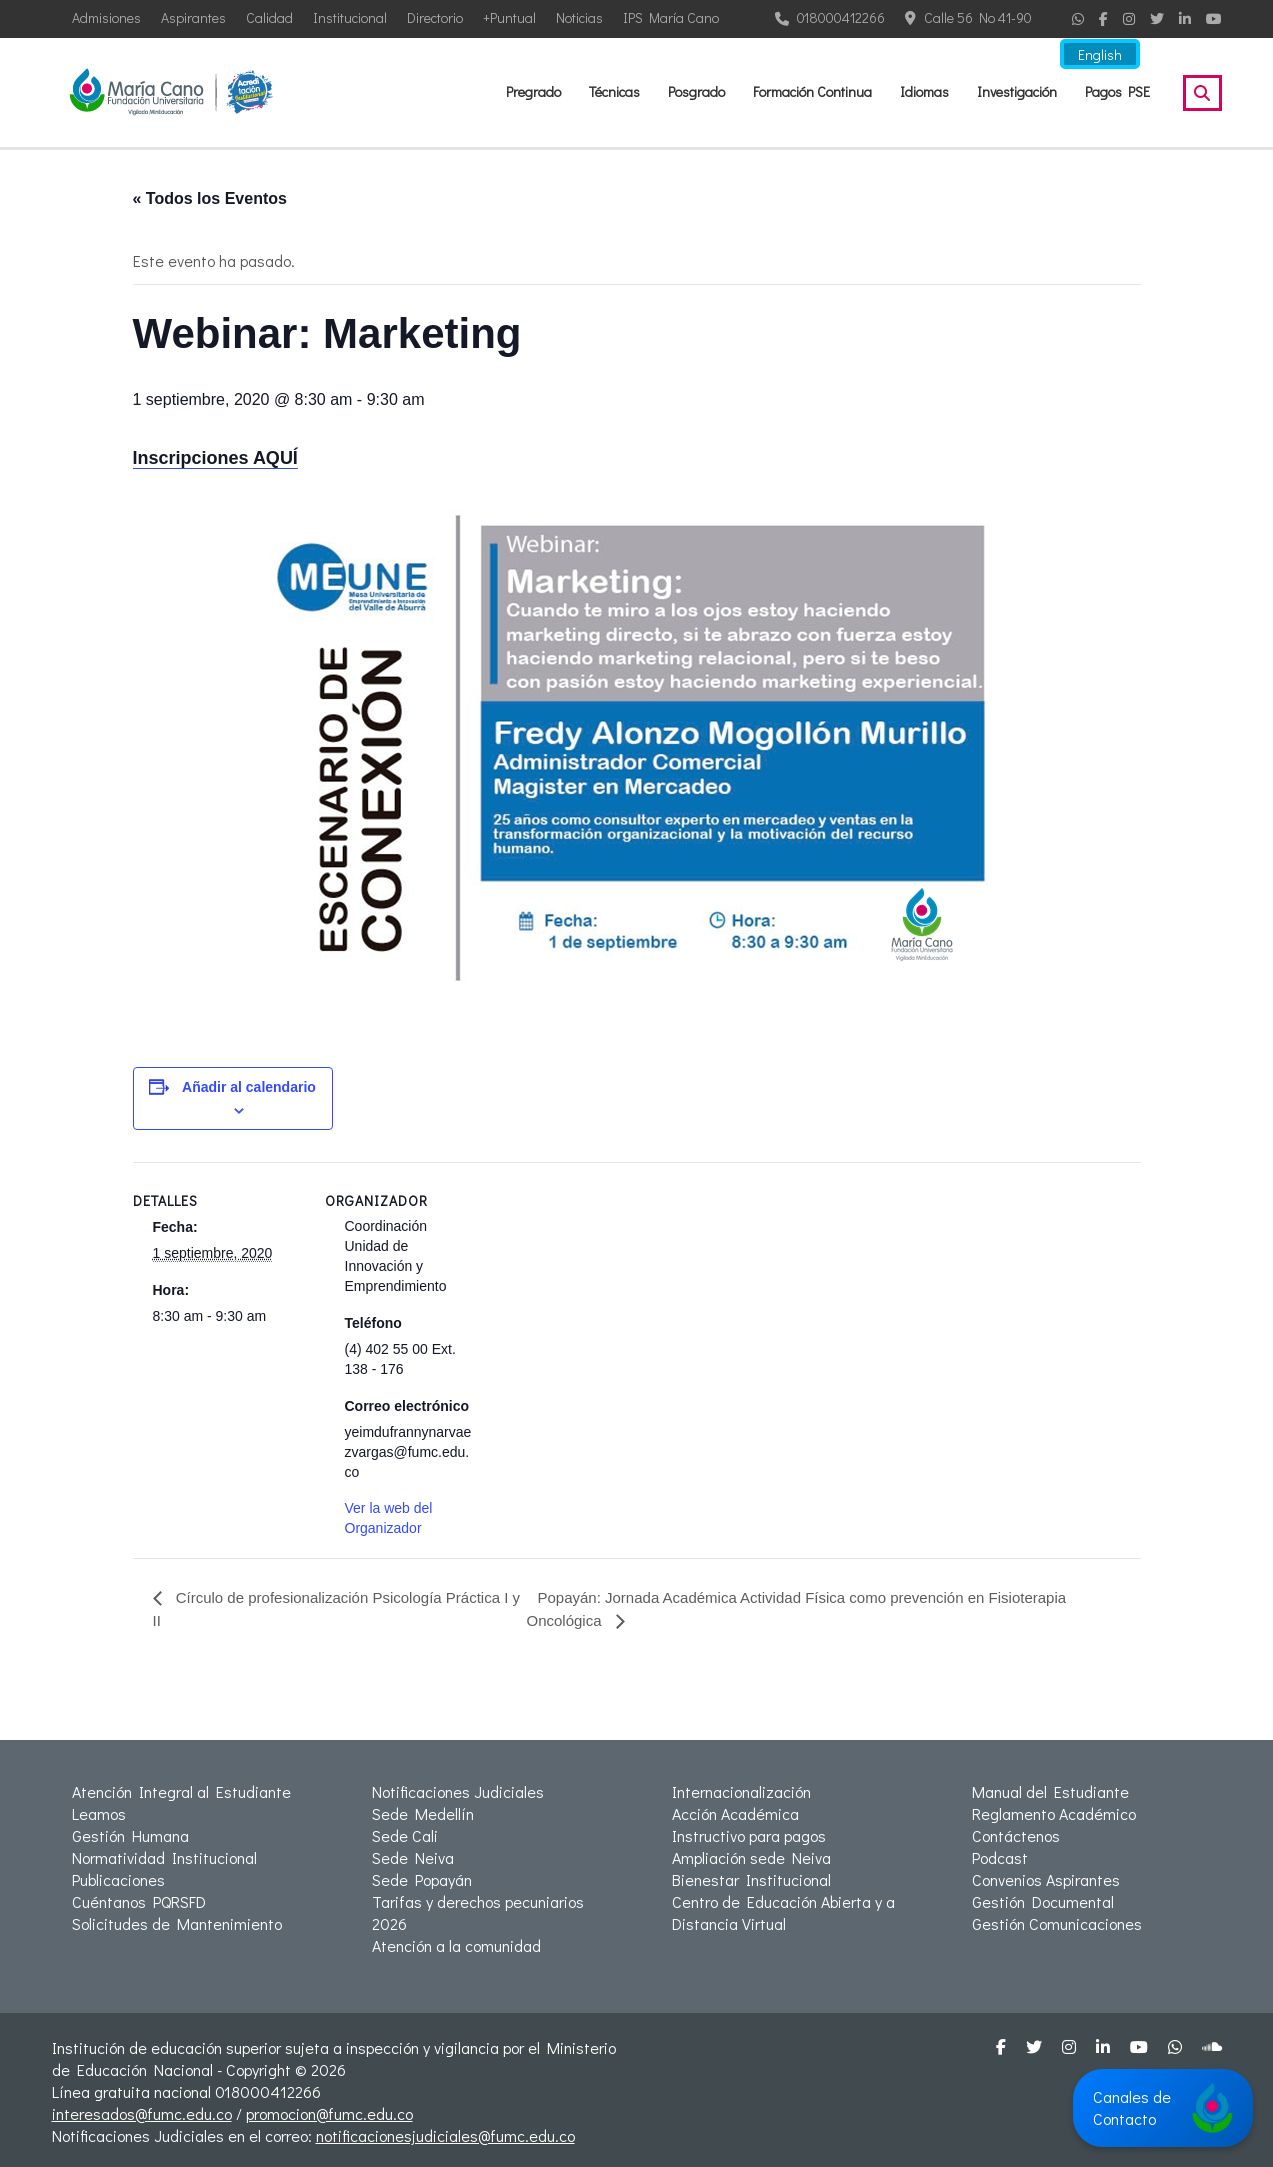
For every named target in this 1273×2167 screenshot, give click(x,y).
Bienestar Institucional (751, 1879)
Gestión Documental (1043, 1901)
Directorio (435, 17)
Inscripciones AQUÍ (215, 458)
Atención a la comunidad (456, 1945)
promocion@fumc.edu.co (329, 2113)
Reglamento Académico (1054, 1813)
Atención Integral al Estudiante (181, 1791)
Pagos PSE (1117, 91)
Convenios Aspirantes (1046, 1879)
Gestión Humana (130, 1835)
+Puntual (509, 17)
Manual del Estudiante (1050, 1791)
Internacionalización (741, 1791)
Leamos (99, 1813)
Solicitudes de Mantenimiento (177, 1923)
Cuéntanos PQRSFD (139, 1901)
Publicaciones (118, 1879)
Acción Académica (735, 1813)
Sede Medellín (423, 1813)
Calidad (269, 17)
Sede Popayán (422, 1879)
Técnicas (614, 91)
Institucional (350, 17)
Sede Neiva (413, 1857)
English (1102, 57)
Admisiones (106, 17)
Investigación (1017, 91)
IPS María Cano (671, 17)
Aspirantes (193, 17)
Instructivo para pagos (749, 1835)
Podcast (1000, 1857)
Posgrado (696, 91)
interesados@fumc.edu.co (142, 2113)
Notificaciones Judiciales (458, 1791)
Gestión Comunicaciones (1057, 1923)
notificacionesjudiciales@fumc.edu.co (445, 2135)
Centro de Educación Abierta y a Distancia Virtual (783, 1912)
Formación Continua (812, 91)
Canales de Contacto (1163, 2108)
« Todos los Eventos (210, 198)
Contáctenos (1016, 1835)
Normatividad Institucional (164, 1857)
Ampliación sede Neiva (751, 1857)
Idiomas (924, 91)
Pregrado (533, 91)
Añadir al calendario (249, 1087)
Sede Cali (405, 1835)
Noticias (579, 17)
